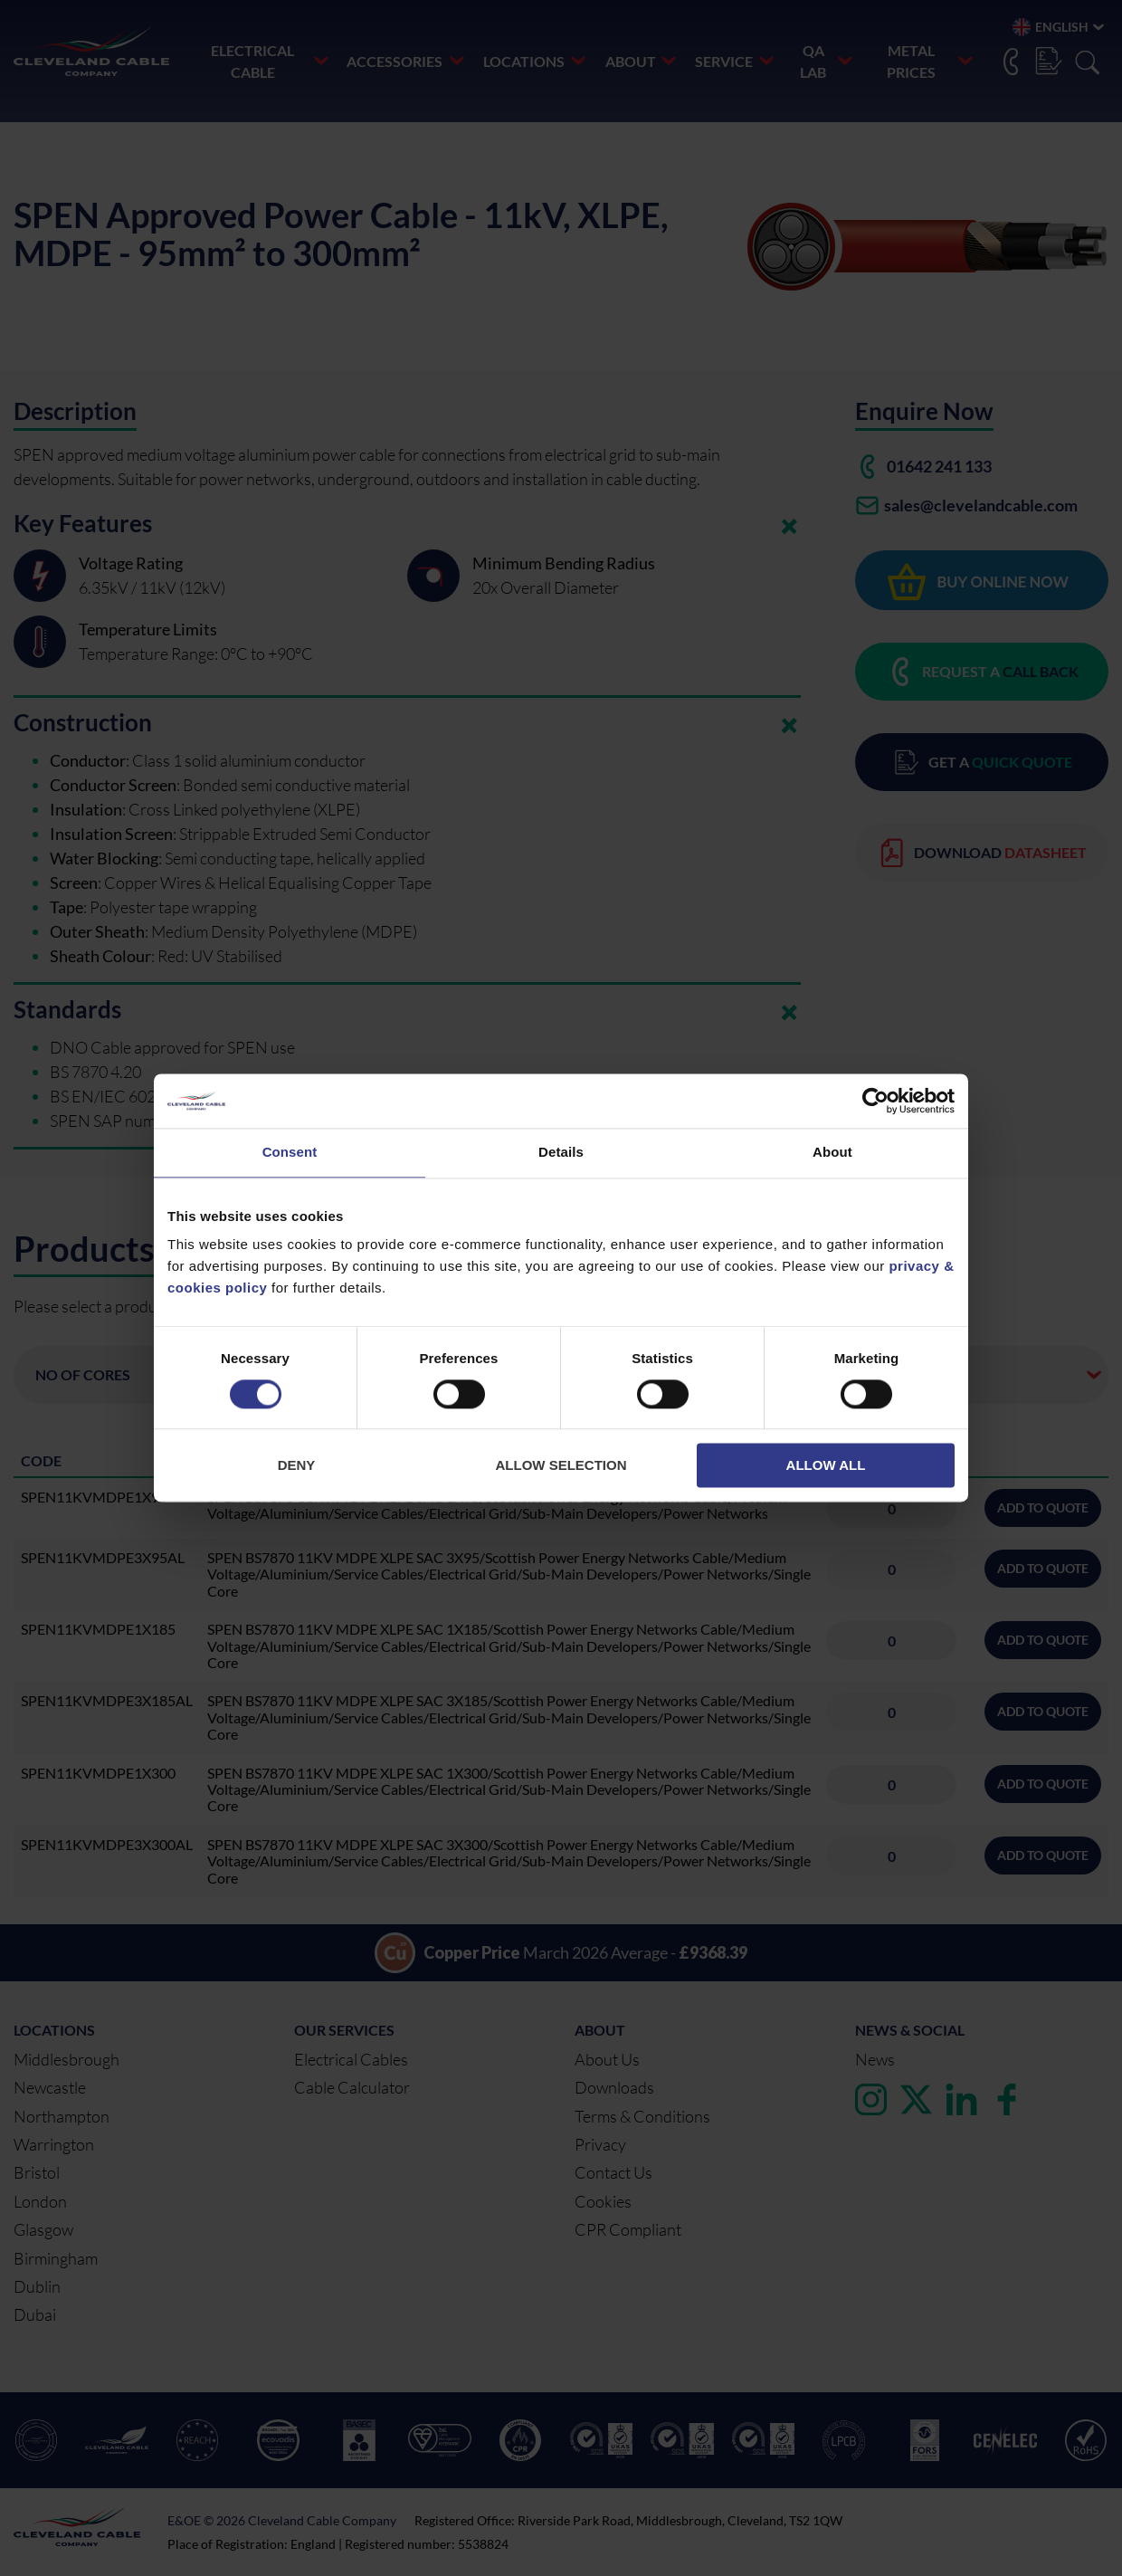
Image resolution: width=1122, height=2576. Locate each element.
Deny (297, 1466)
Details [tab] (561, 1151)
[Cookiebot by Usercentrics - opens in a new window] (875, 1100)
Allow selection (561, 1466)
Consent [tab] (290, 1151)
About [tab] (832, 1151)
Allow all (826, 1466)
